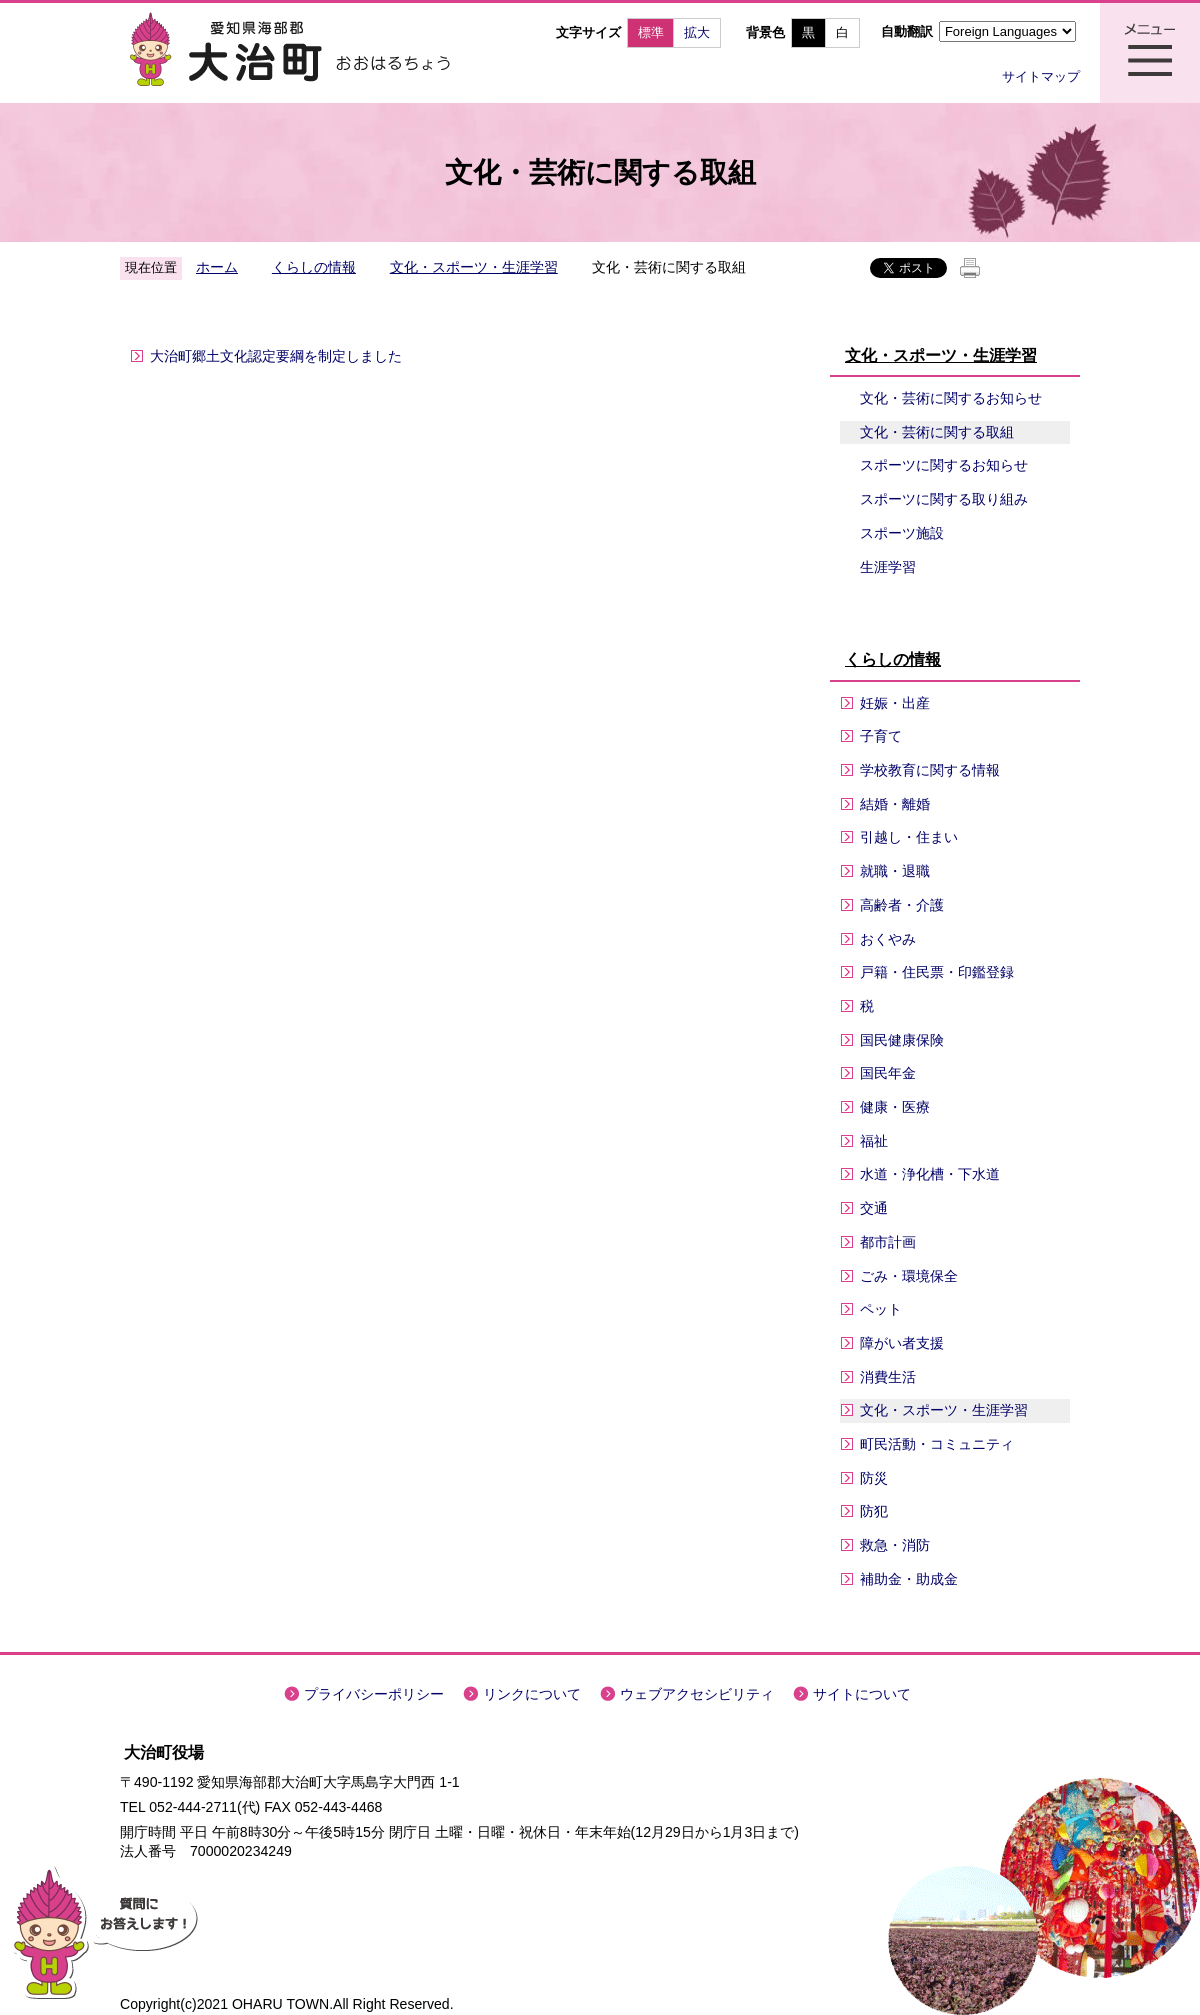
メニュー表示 (1150, 53)
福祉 (874, 1141)
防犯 (874, 1511)
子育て (881, 736)
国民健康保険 (902, 1040)
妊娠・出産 (895, 703)
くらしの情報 (314, 267)
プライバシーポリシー (374, 1694)
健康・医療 (895, 1107)
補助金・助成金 (909, 1579)
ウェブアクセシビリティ (697, 1694)
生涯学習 (888, 567)
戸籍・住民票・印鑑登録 (937, 972)
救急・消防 (895, 1545)
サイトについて (862, 1694)
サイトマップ (1041, 76)
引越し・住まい (909, 837)
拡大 (697, 32)
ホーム (217, 267)
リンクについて (532, 1694)
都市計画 (888, 1242)
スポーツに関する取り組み (944, 499)
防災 (874, 1478)
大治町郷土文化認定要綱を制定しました (276, 356)
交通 (874, 1208)
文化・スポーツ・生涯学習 (474, 267)
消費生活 (888, 1377)
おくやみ (888, 939)
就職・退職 (895, 871)
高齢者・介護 (902, 905)
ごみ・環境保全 (909, 1276)
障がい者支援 (902, 1343)
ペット (881, 1309)
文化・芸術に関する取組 (937, 432)
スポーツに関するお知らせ (944, 465)
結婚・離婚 (895, 804)
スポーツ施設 (902, 533)
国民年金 (888, 1073)
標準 (651, 32)
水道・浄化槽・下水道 (930, 1174)
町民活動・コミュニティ (937, 1444)
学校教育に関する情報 (930, 770)
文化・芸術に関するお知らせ (951, 398)
